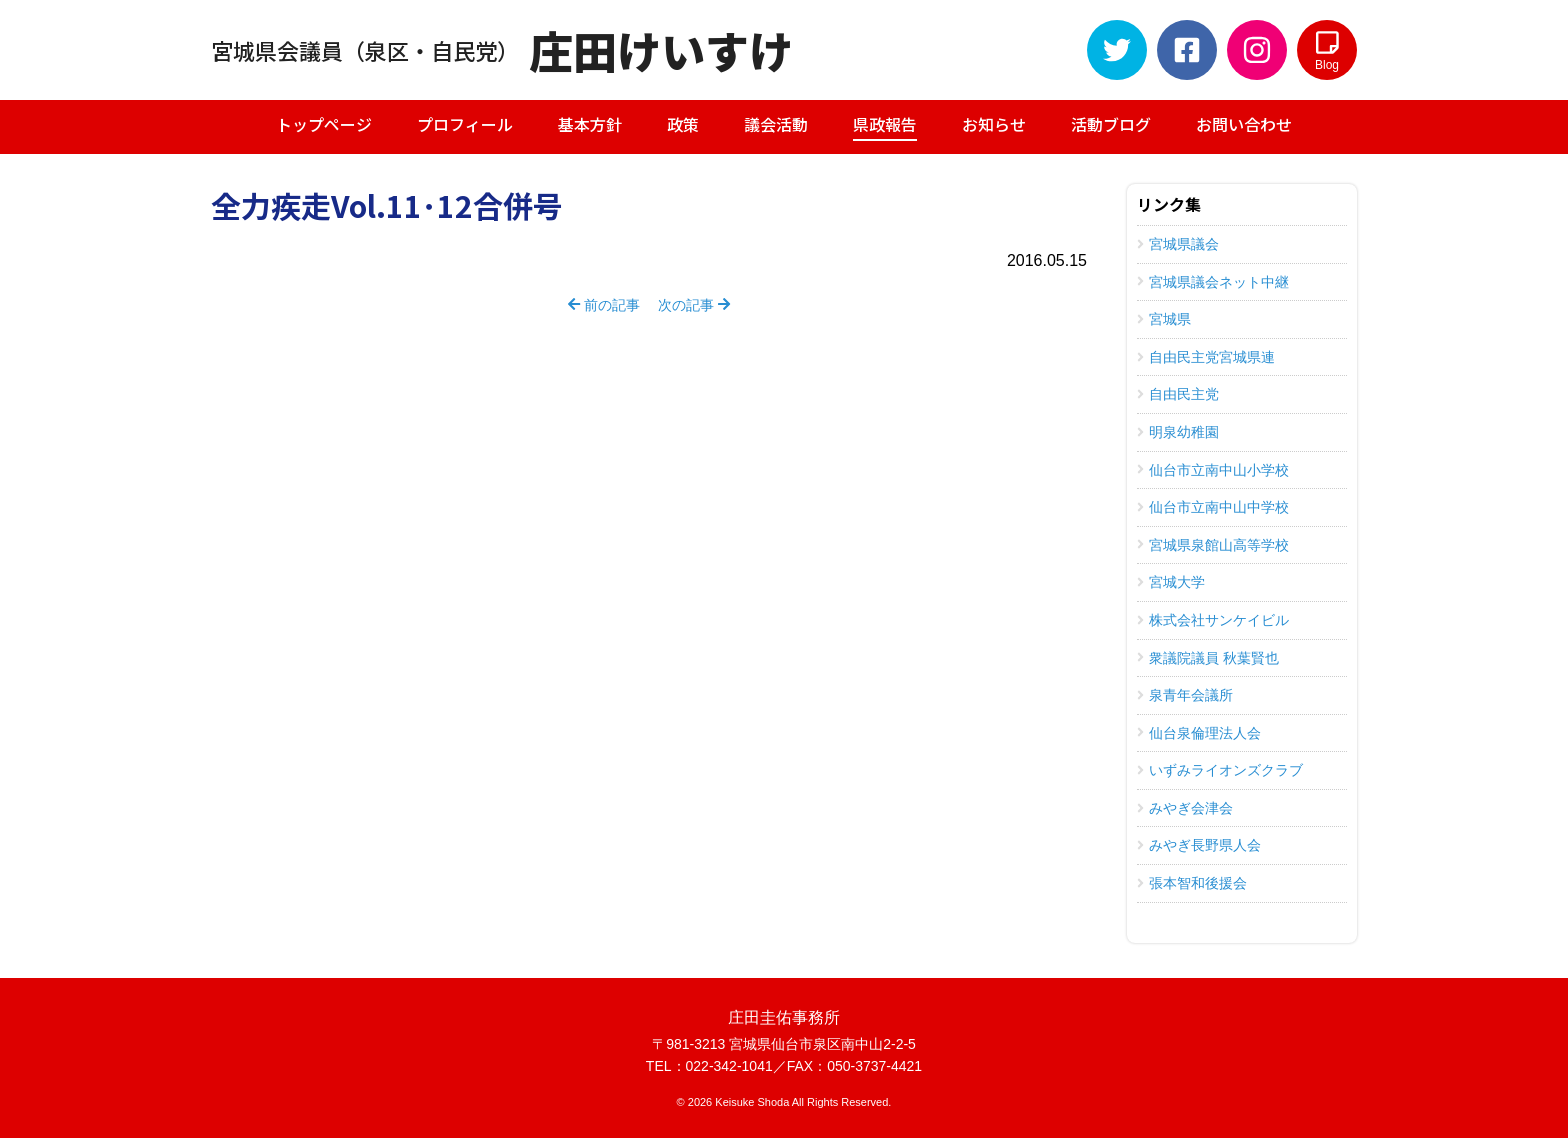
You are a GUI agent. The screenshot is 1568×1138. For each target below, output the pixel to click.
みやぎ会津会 (1185, 808)
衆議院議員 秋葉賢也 (1208, 658)
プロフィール (465, 124)
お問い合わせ (1244, 124)
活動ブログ (1111, 124)
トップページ (324, 124)
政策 (683, 124)
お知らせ (994, 124)
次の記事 (694, 305)
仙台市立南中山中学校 (1213, 507)
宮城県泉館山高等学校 (1213, 545)
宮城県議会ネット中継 (1213, 282)
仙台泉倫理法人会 (1199, 733)
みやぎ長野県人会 (1199, 845)
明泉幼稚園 (1178, 432)
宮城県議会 (1178, 244)
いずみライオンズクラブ (1220, 770)
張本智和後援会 (1192, 883)
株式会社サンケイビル (1213, 620)
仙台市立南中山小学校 (1213, 470)
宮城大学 (1171, 582)
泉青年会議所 (1185, 695)
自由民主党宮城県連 (1206, 357)
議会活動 (776, 124)
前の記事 (604, 305)
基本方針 (590, 124)
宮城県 (1164, 319)
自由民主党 (1178, 394)
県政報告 (885, 126)
